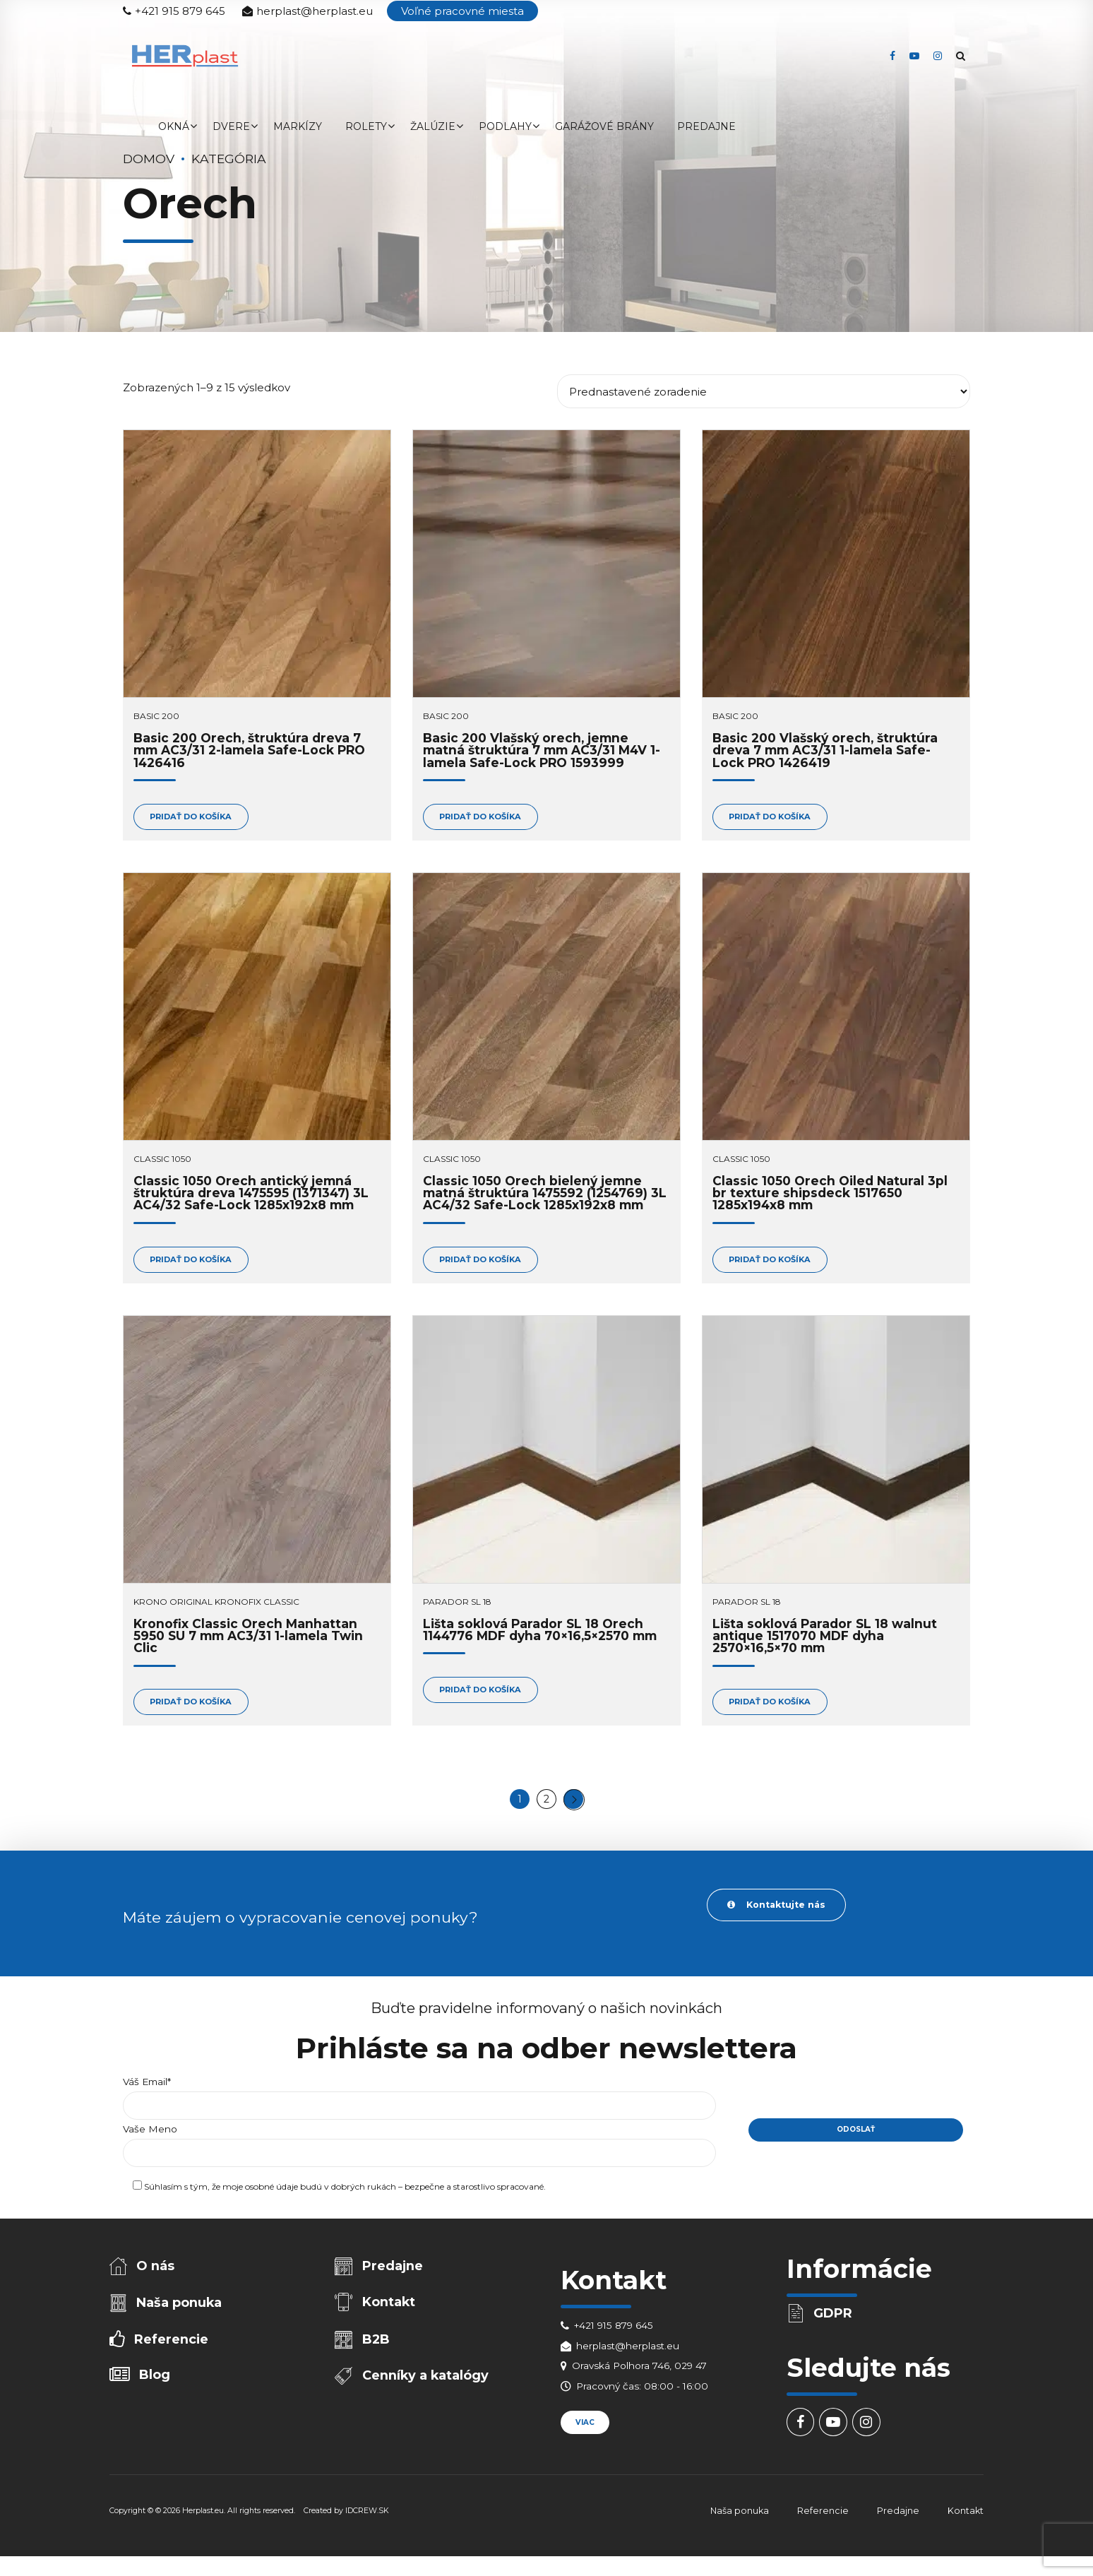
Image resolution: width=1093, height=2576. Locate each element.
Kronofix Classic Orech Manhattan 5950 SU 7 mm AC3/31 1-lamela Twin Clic (248, 1639)
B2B (377, 2350)
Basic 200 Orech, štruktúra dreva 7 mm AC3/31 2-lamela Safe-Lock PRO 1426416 (249, 750)
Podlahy (505, 126)
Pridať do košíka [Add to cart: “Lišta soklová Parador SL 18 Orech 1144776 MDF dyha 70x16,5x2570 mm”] (485, 1694)
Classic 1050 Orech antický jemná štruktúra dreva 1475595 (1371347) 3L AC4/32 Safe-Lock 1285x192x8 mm (251, 1195)
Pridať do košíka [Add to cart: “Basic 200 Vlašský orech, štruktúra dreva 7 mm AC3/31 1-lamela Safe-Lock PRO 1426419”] (774, 817)
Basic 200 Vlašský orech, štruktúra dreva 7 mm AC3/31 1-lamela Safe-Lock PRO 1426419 (825, 750)
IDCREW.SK (367, 2520)
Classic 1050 (162, 1161)
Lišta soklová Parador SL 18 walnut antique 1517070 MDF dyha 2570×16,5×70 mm (824, 1639)
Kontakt (390, 2312)
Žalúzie (432, 126)
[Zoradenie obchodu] (763, 391)
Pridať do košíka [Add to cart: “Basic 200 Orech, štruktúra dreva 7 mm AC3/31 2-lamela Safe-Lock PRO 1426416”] (195, 817)
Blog (156, 2388)
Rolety (366, 126)
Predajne (706, 126)
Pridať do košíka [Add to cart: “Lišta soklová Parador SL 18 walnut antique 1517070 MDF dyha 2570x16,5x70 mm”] (774, 1706)
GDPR (834, 2321)
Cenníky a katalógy (427, 2389)
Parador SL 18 (457, 1605)
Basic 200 (156, 716)
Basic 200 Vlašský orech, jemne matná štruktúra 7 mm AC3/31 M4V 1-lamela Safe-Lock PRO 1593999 (541, 750)
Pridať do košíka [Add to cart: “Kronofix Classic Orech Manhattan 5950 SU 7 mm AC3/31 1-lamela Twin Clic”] (195, 1706)
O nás (157, 2274)
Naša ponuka (180, 2313)
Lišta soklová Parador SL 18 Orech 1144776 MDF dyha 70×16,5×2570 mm (540, 1633)
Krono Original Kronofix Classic (216, 1605)
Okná (173, 126)
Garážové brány (604, 126)
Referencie (172, 2350)
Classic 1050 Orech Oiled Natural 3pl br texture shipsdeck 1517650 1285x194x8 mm (830, 1195)
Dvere (231, 126)
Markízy (297, 126)
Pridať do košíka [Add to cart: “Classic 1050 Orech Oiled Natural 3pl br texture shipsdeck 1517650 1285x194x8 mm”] (774, 1262)
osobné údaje (271, 2197)
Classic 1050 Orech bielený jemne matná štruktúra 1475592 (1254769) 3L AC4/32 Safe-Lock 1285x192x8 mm (545, 1195)
